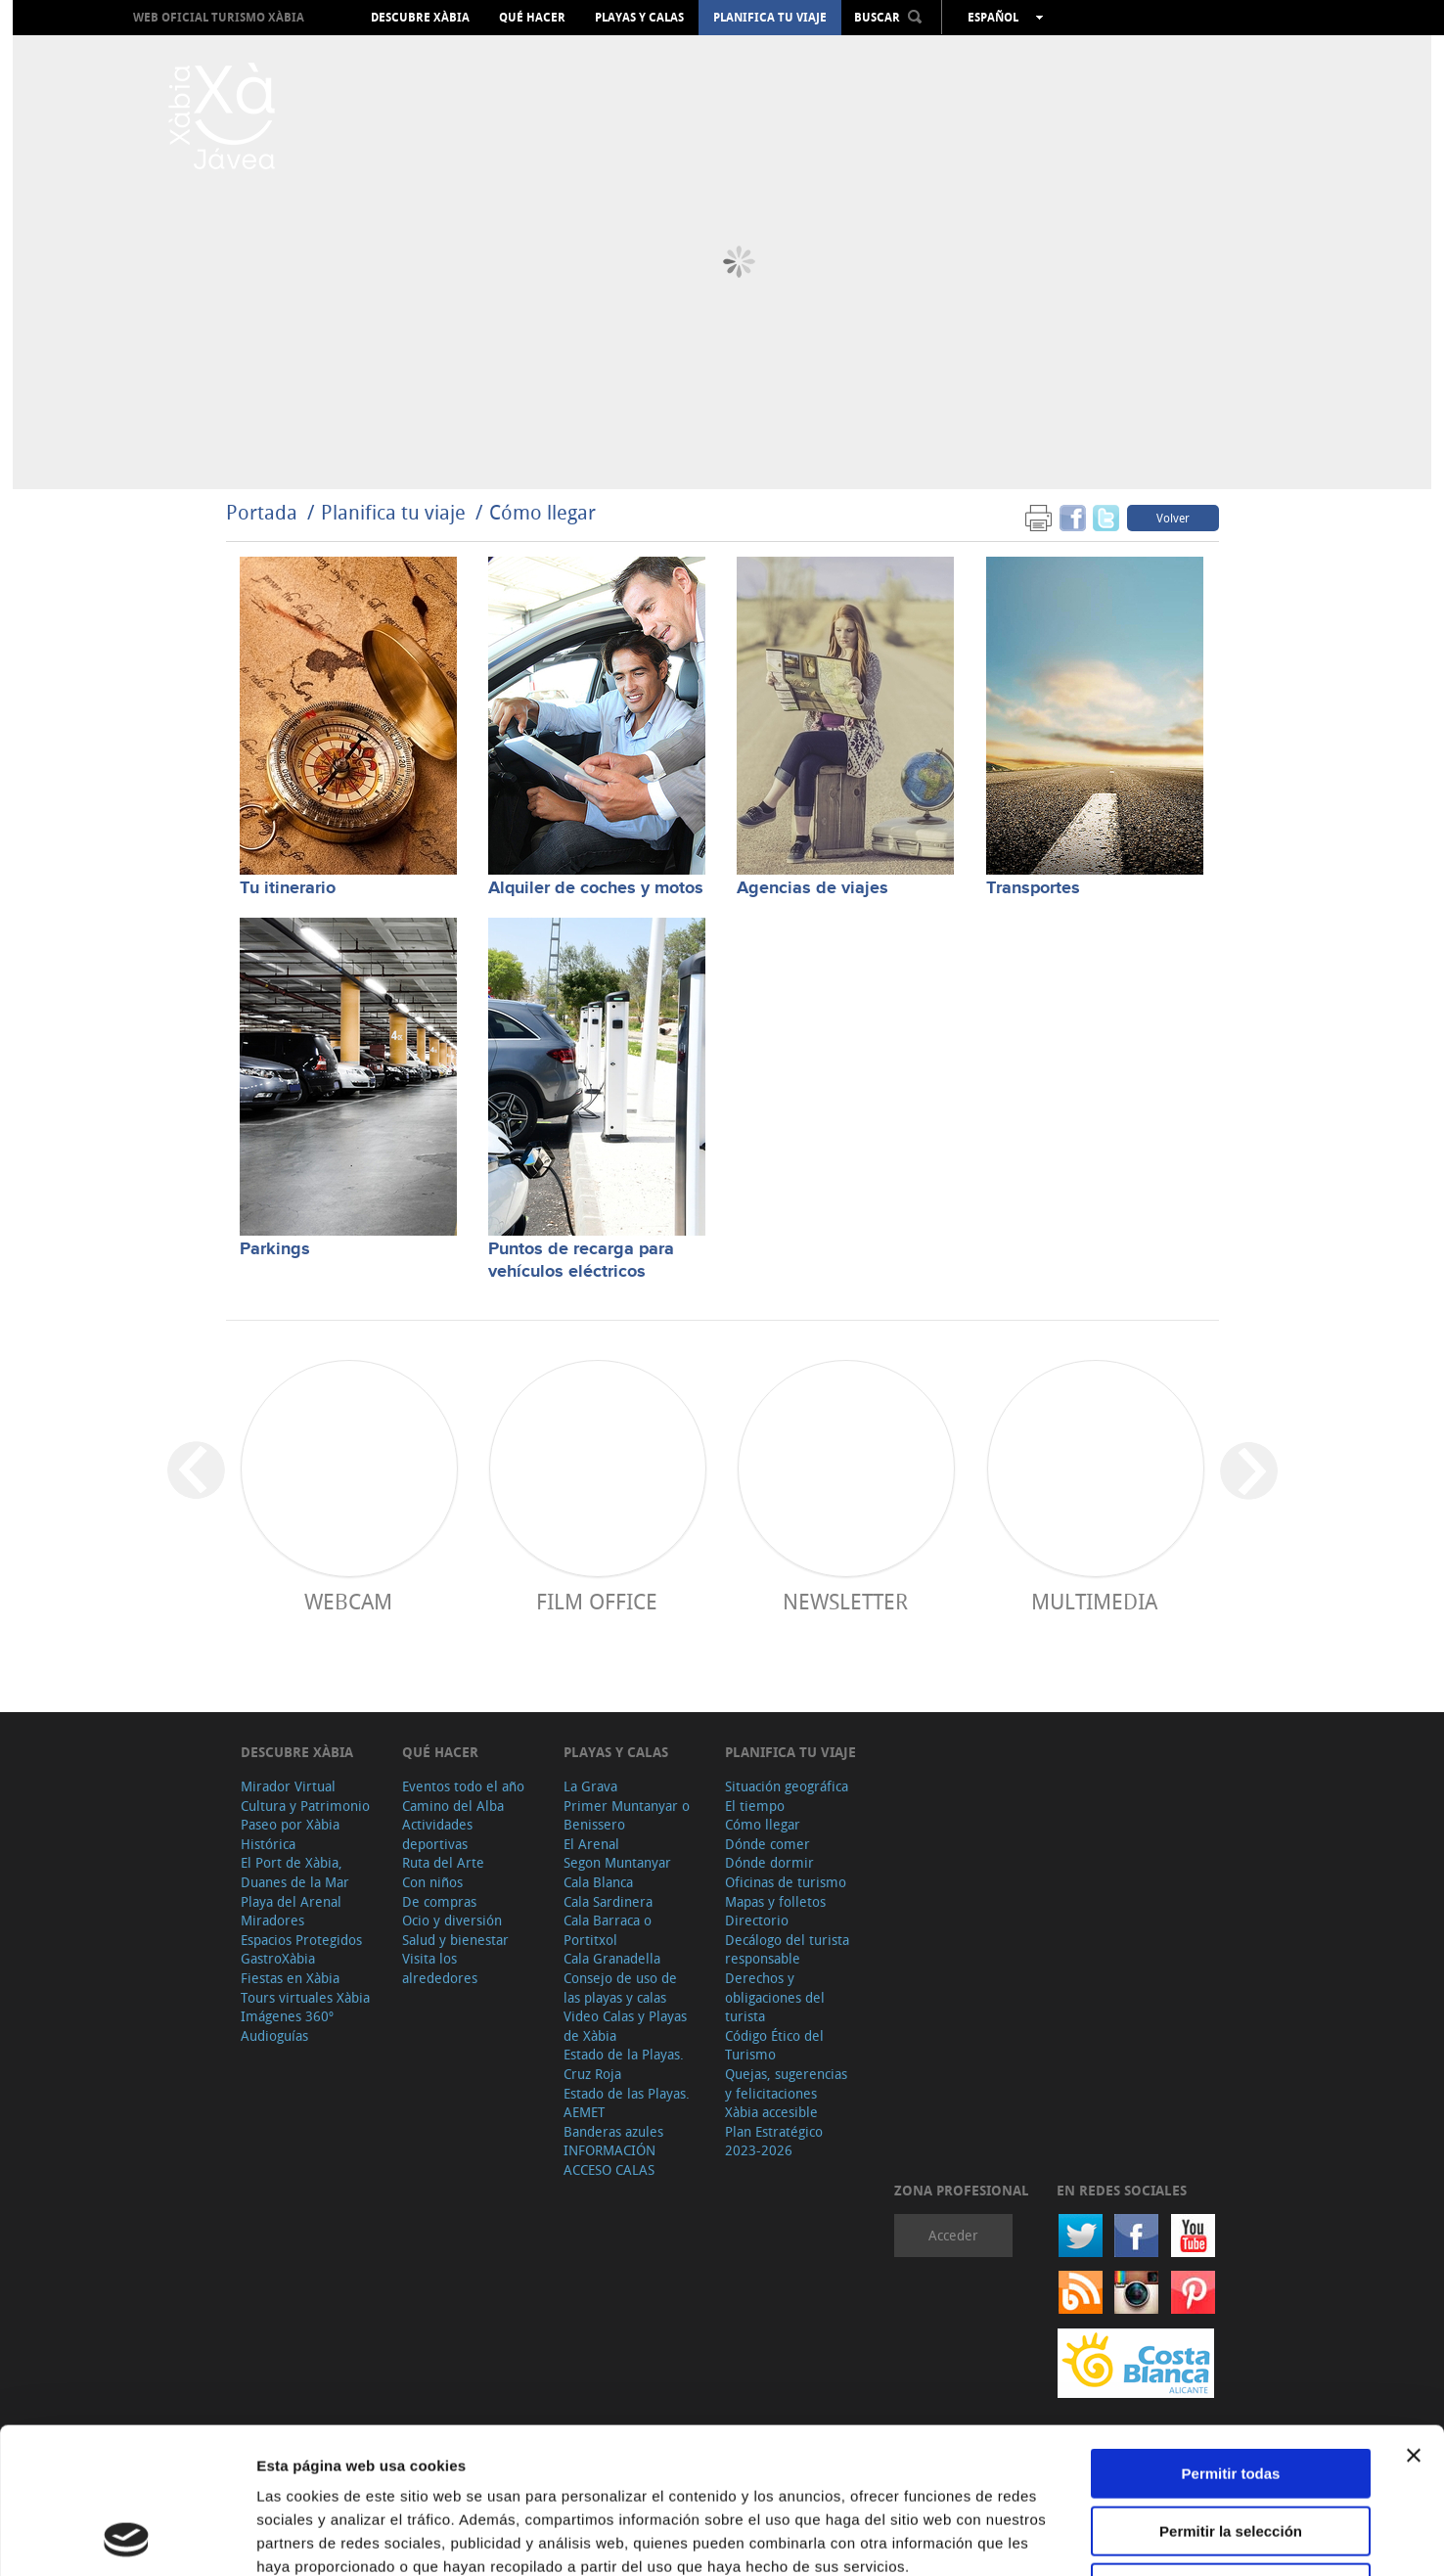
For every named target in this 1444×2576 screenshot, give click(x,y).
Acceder (953, 2235)
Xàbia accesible (771, 2111)
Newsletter (845, 1601)
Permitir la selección (1230, 2394)
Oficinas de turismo (785, 1882)
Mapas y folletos (775, 1901)
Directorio (757, 1920)
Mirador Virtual (288, 1786)
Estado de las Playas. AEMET (627, 2103)
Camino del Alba (453, 1805)
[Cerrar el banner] (1414, 2319)
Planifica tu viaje (770, 17)
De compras (439, 1901)
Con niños (432, 1882)
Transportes (1033, 888)
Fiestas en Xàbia (290, 1977)
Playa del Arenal (291, 1901)
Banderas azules (613, 2131)
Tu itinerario (288, 888)
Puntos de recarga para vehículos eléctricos (581, 1261)
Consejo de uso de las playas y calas (620, 1987)
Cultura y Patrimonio (305, 1805)
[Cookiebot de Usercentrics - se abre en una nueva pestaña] (126, 2538)
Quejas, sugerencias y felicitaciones (786, 2083)
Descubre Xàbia (420, 17)
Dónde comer (767, 1843)
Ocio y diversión (452, 1920)
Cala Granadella (612, 1958)
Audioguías (274, 2035)
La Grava (590, 1786)
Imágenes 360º (287, 2016)
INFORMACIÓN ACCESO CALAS (609, 2160)
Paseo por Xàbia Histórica (290, 1834)
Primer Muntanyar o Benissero (627, 1815)
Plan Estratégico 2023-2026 (774, 2141)
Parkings (275, 1249)
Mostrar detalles (1059, 2537)
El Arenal (591, 1843)
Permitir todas (1231, 2336)
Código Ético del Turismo (774, 2045)
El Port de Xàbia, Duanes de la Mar (295, 1872)
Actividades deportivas (437, 1834)
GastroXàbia (278, 1958)
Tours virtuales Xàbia (305, 1997)
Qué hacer (532, 17)
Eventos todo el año (463, 1786)
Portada (261, 512)
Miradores (272, 1920)
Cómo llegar (542, 512)
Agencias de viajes (812, 888)
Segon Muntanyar (617, 1862)
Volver (1173, 517)
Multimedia (1094, 1601)
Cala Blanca (598, 1882)
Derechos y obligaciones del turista (775, 1996)
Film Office (596, 1601)
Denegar (1230, 2451)
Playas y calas (639, 17)
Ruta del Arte (443, 1862)
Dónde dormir (769, 1862)
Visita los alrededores (439, 1968)
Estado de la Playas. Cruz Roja (624, 2064)
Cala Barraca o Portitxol (608, 1930)
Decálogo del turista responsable (787, 1949)
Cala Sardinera (608, 1901)
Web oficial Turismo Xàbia (218, 17)
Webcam (348, 1601)
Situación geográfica (786, 1786)
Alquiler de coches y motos (595, 888)
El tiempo (755, 1805)
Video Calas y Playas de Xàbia (625, 2026)
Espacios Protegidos (301, 1939)
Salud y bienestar (455, 1939)
